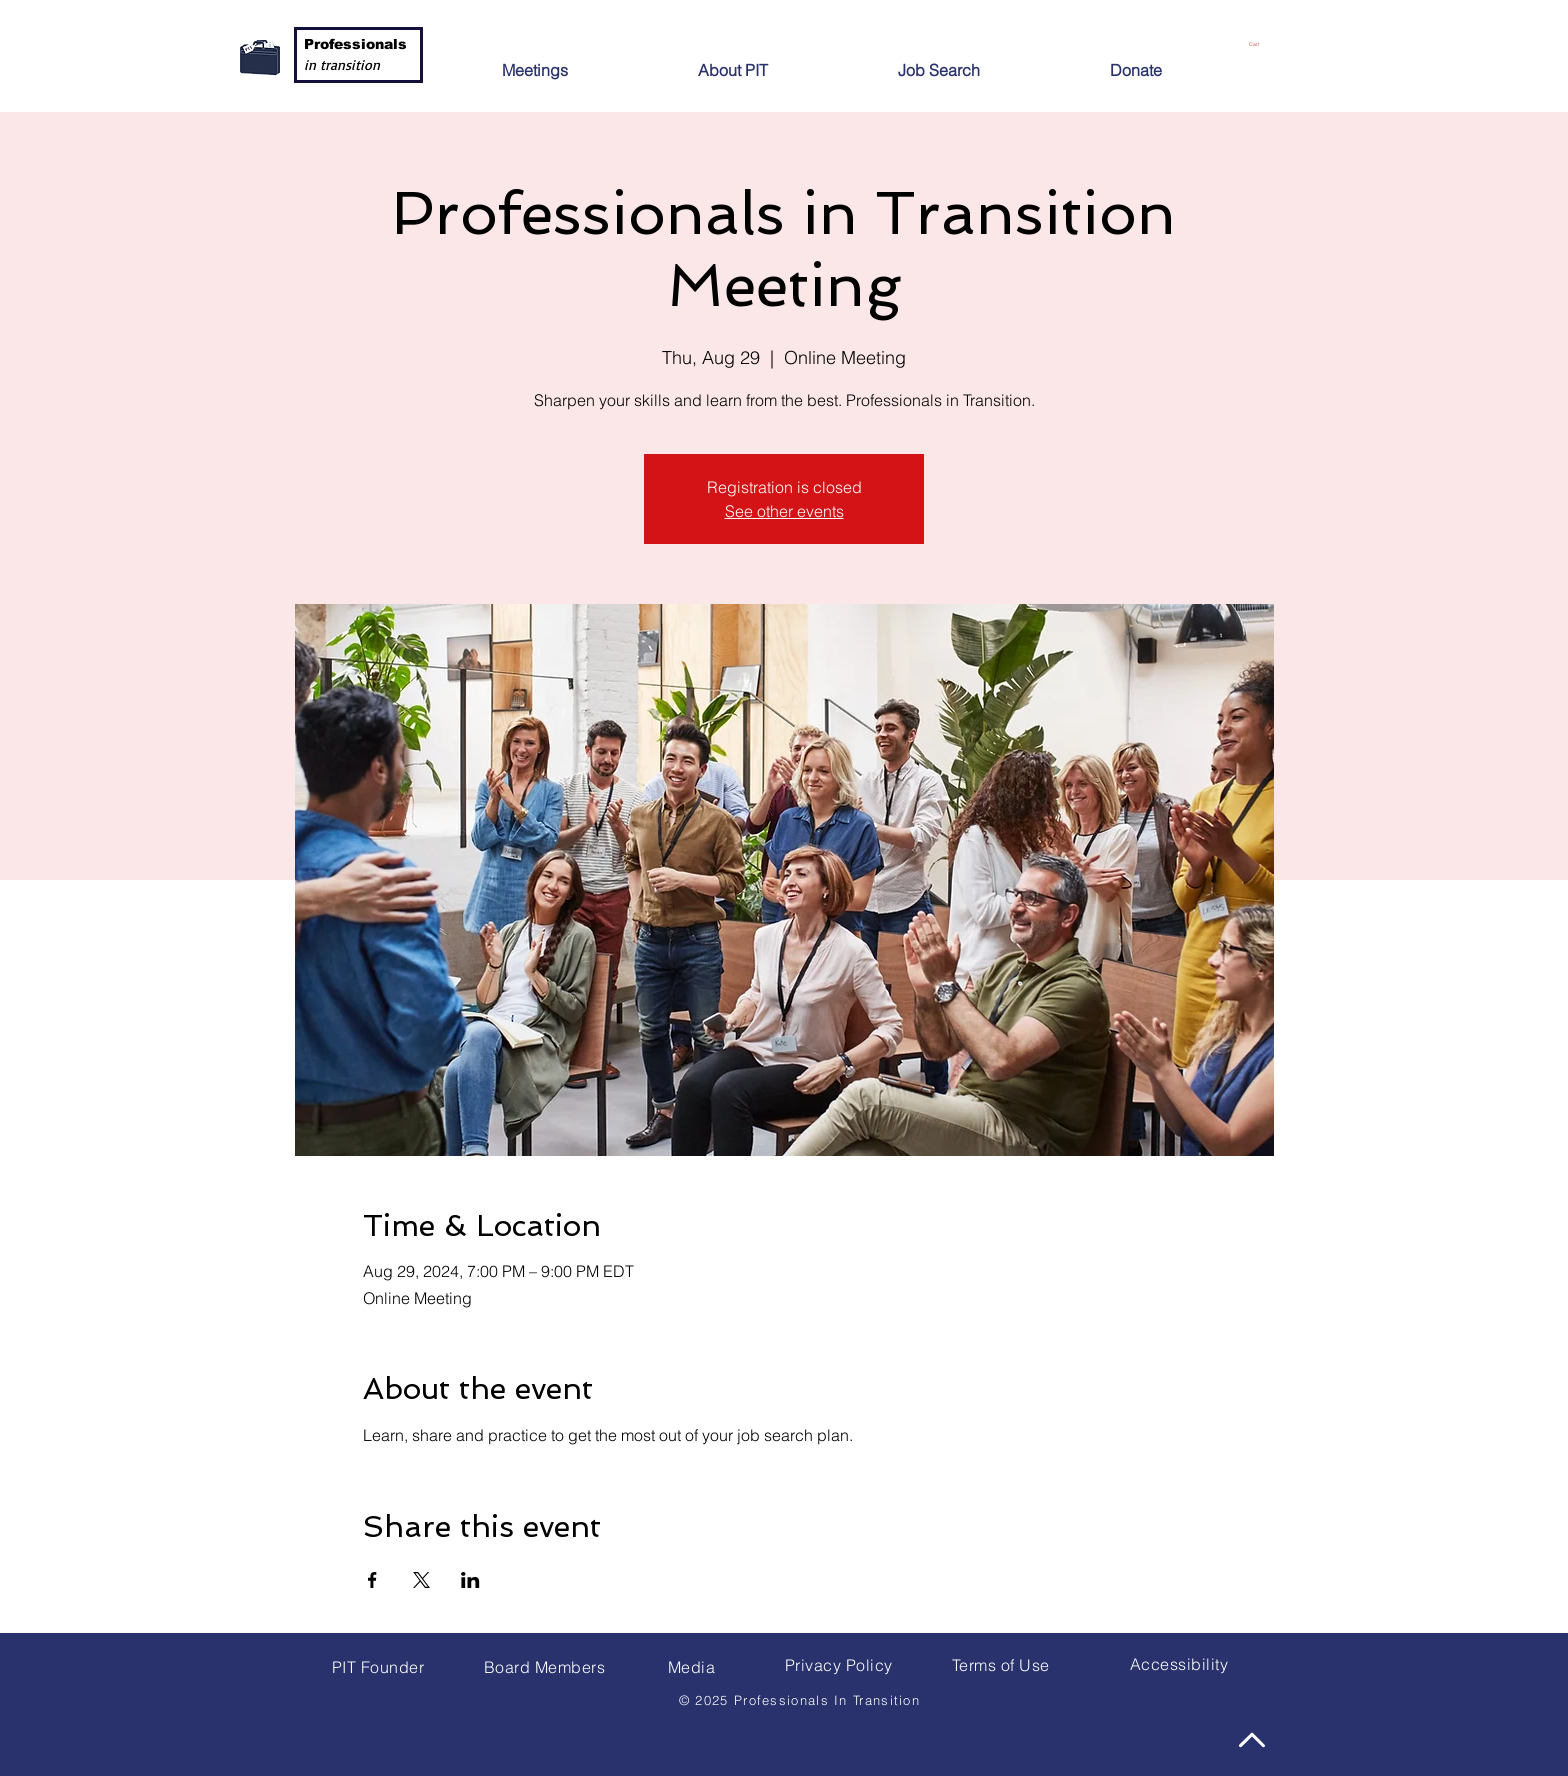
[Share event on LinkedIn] (470, 1580)
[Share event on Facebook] (372, 1580)
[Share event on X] (421, 1580)
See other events (784, 511)
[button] (780, 61)
